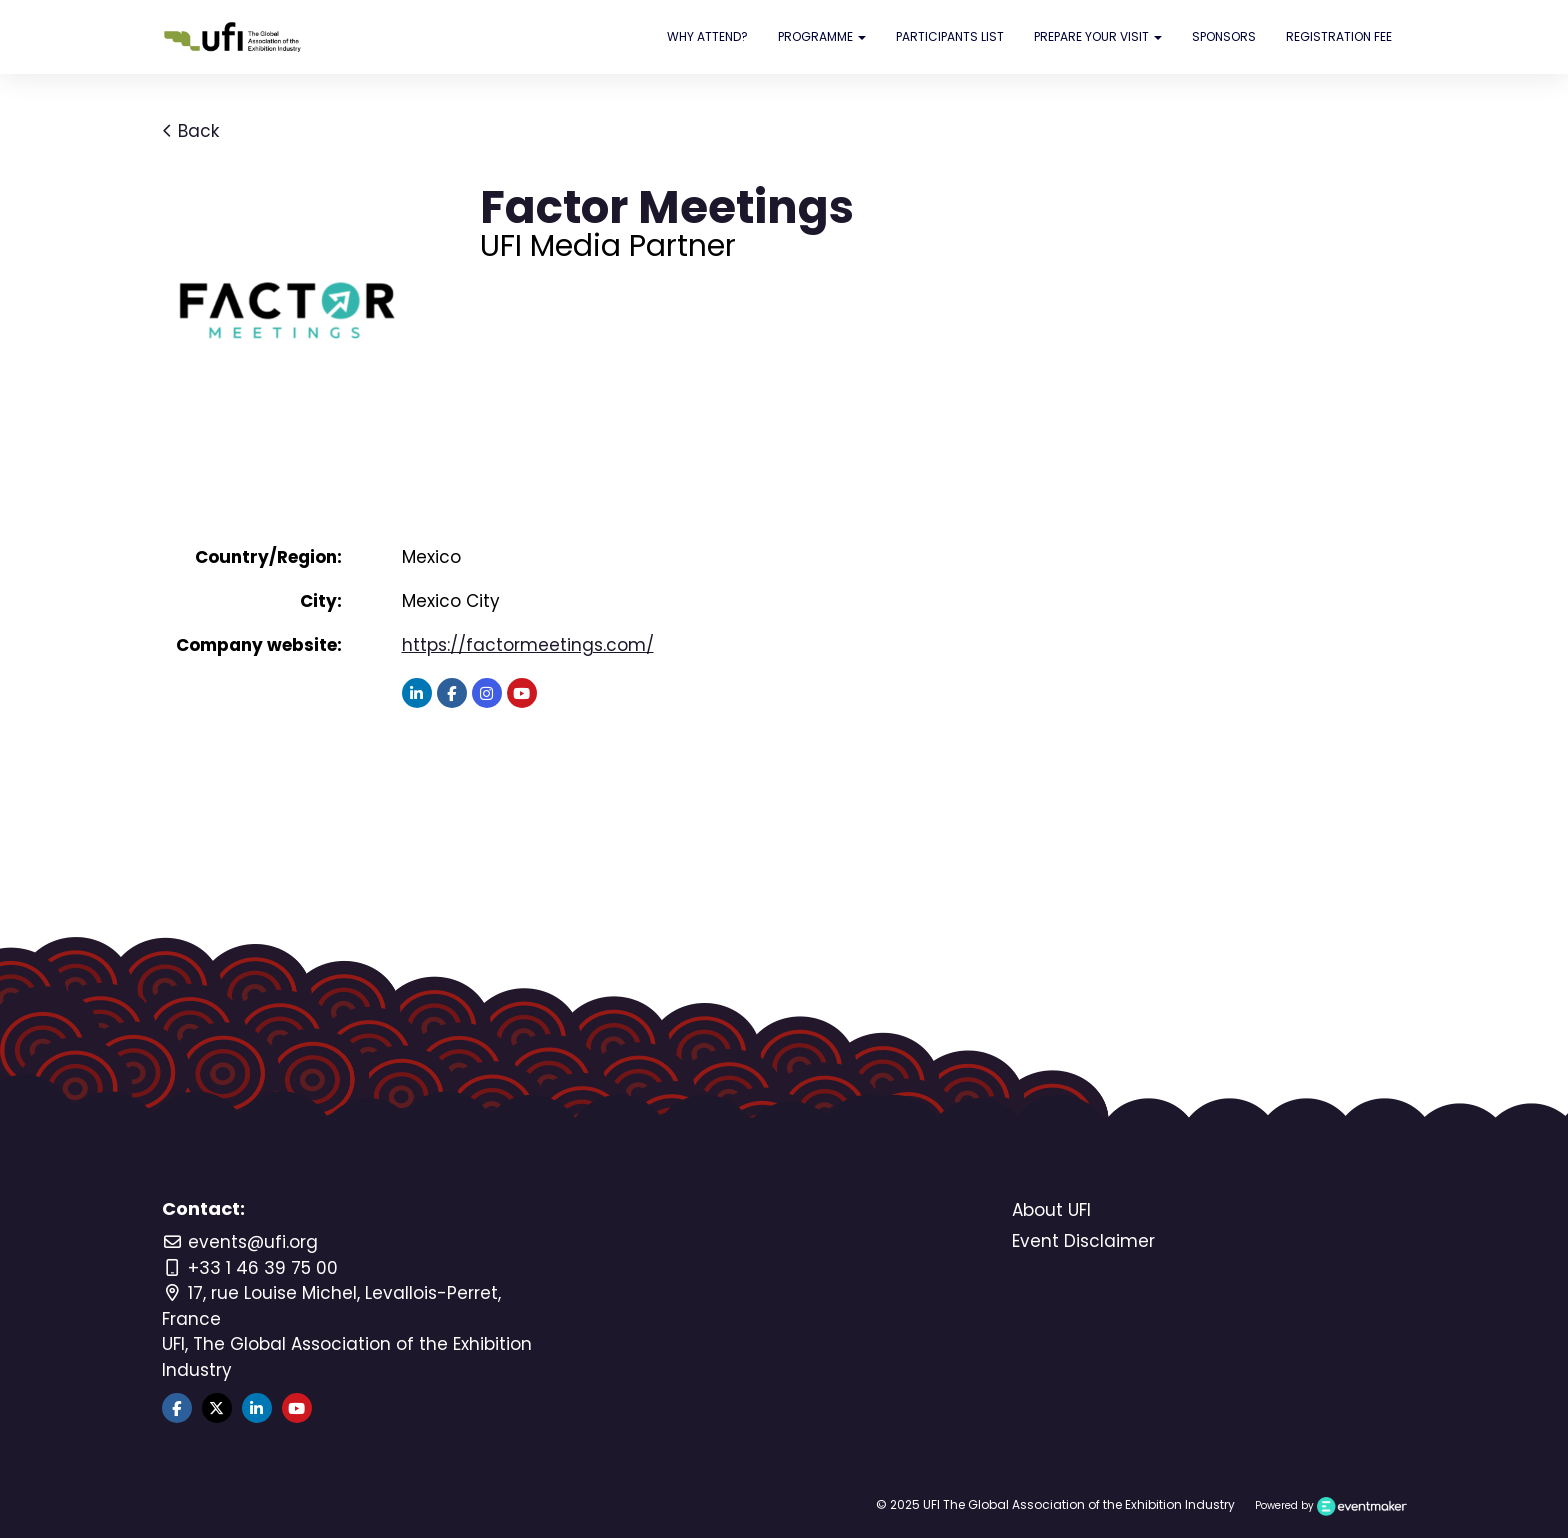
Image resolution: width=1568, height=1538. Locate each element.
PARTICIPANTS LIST (950, 36)
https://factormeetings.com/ (528, 645)
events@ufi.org (240, 1242)
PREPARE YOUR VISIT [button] (1098, 36)
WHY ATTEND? (707, 36)
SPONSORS (1224, 36)
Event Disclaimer (1083, 1241)
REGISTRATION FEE (1339, 36)
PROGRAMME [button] (822, 36)
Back (190, 131)
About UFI (1051, 1210)
